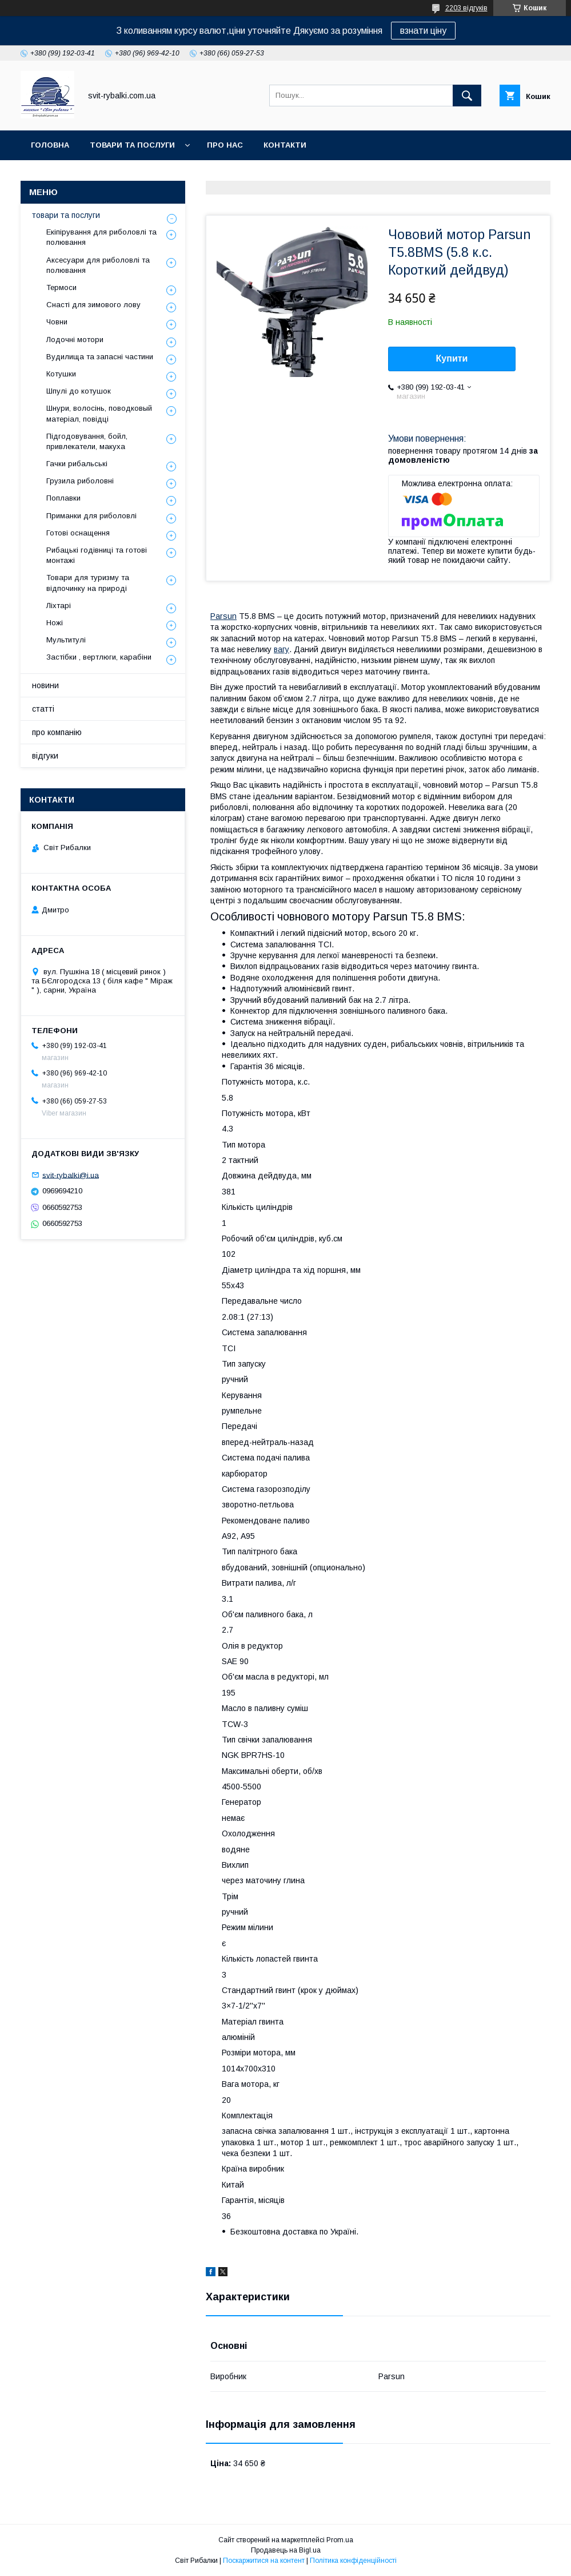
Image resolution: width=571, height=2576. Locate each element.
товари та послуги (132, 145)
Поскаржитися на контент (264, 2561)
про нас (225, 145)
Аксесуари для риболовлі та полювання (98, 265)
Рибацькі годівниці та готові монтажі (96, 555)
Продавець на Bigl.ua (286, 2550)
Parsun (223, 616)
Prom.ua (339, 2540)
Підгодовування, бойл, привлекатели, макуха (86, 441)
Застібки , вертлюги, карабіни (98, 657)
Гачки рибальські (76, 463)
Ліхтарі (58, 605)
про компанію (57, 732)
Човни (56, 321)
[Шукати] (467, 95)
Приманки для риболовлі (91, 515)
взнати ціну (423, 30)
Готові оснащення (78, 533)
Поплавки (63, 498)
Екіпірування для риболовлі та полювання (101, 237)
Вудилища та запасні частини (99, 356)
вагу (281, 649)
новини (45, 685)
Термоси (61, 287)
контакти (284, 145)
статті (43, 708)
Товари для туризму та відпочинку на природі (87, 582)
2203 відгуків (466, 8)
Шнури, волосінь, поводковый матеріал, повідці (99, 413)
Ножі (54, 622)
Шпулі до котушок (78, 391)
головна (50, 145)
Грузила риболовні (80, 481)
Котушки (61, 374)
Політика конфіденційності (353, 2561)
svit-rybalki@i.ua (70, 1174)
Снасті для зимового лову (93, 304)
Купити (452, 358)
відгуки (45, 755)
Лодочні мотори (74, 339)
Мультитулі (66, 640)
